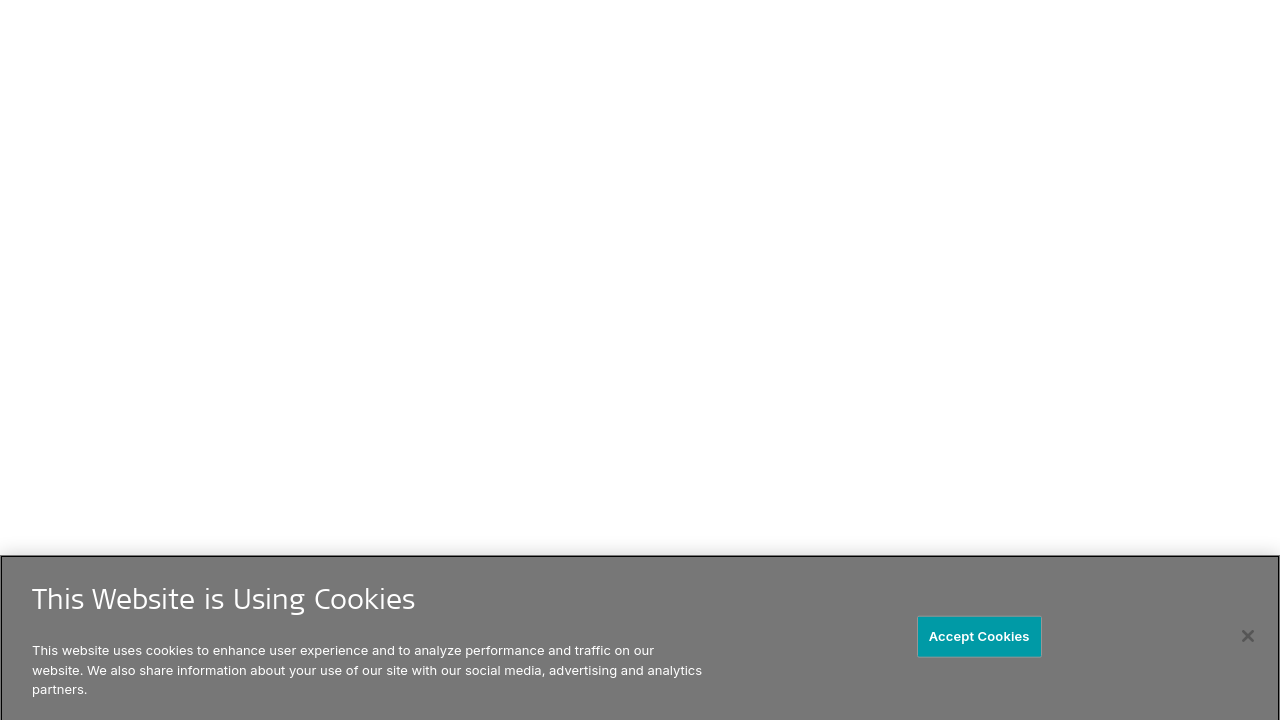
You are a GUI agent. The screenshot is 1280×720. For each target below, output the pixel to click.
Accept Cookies (979, 638)
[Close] (1248, 639)
